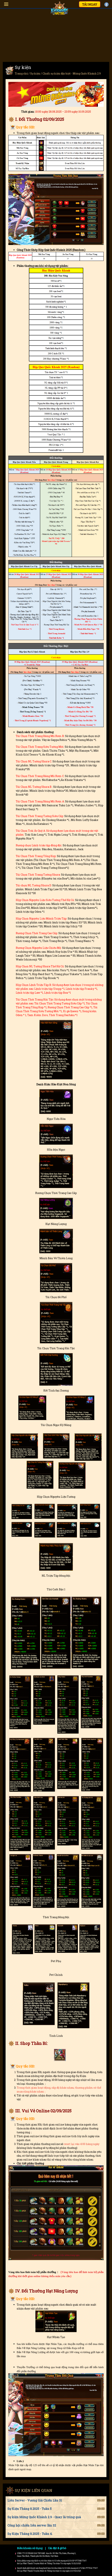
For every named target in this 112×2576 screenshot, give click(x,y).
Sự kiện (35, 73)
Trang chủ (21, 73)
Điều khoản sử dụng (29, 2548)
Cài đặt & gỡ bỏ (57, 2548)
